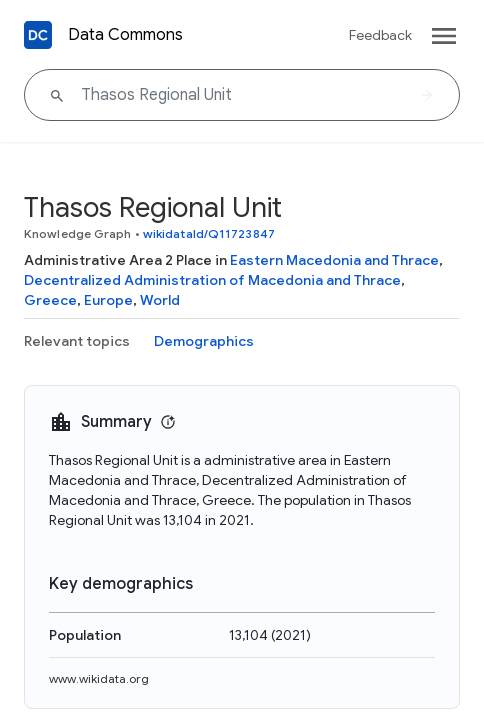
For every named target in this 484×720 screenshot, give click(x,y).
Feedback (380, 35)
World (160, 300)
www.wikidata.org (99, 678)
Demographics (204, 341)
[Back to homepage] (38, 35)
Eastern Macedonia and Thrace (334, 260)
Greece (50, 300)
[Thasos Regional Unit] (242, 95)
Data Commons (125, 35)
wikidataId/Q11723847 (209, 233)
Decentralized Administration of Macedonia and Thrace (212, 280)
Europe (108, 300)
